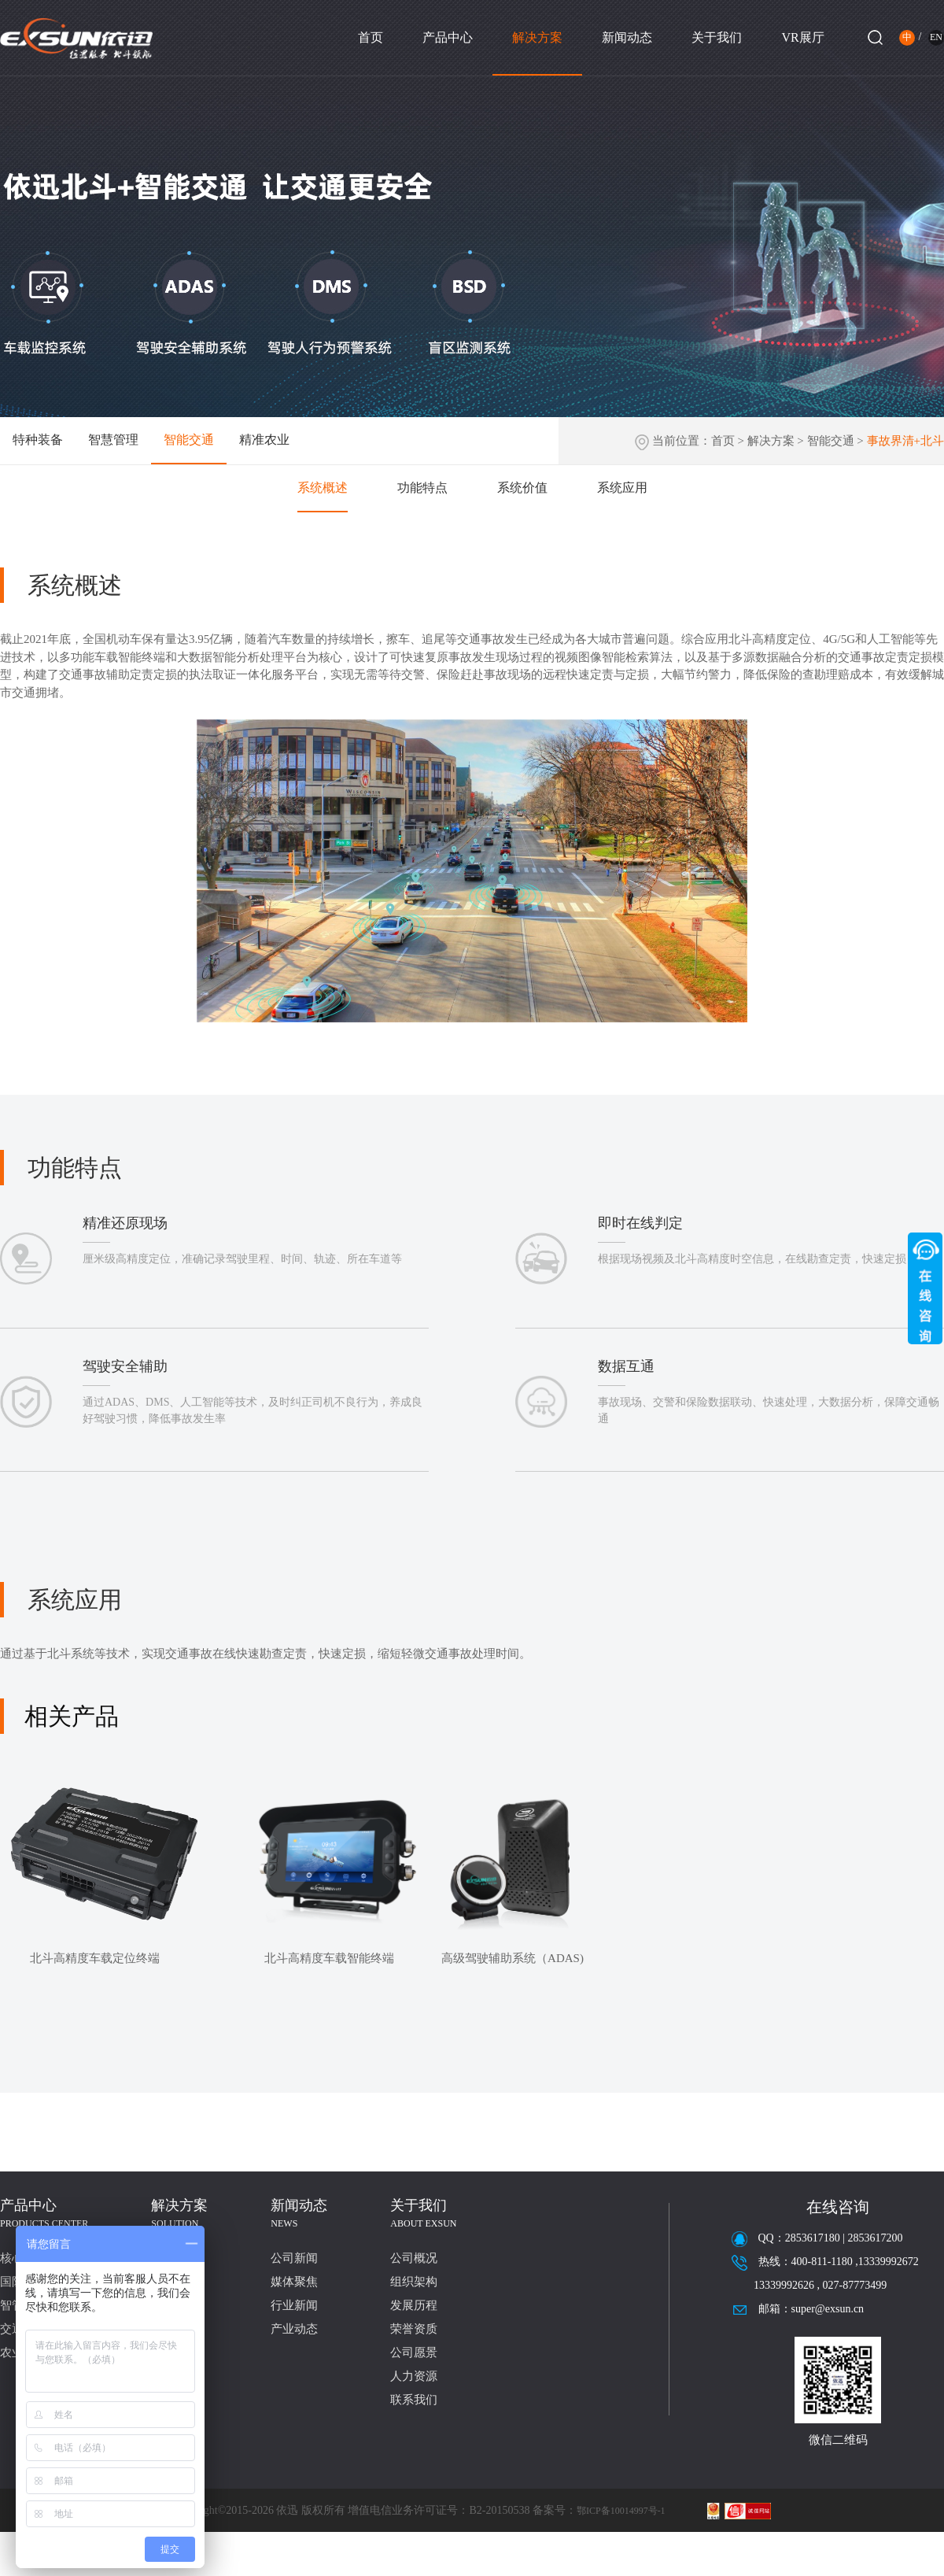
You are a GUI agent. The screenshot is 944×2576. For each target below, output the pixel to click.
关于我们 (716, 37)
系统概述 (322, 487)
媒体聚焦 (294, 2281)
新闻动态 (627, 37)
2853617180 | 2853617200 (844, 2238)
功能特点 (422, 487)
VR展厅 (802, 37)
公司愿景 (413, 2352)
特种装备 (38, 439)
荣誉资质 (413, 2329)
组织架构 (413, 2281)
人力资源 (413, 2376)
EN (936, 37)
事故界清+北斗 (905, 440)
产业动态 (294, 2329)
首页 (370, 37)
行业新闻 (294, 2305)
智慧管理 (113, 439)
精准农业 (264, 439)
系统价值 (522, 487)
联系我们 (413, 2399)
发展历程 (413, 2305)
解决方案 (537, 37)
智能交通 (189, 439)
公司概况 (413, 2258)
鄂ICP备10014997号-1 (621, 2510)
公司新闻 (294, 2258)
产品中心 (447, 37)
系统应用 (622, 487)
